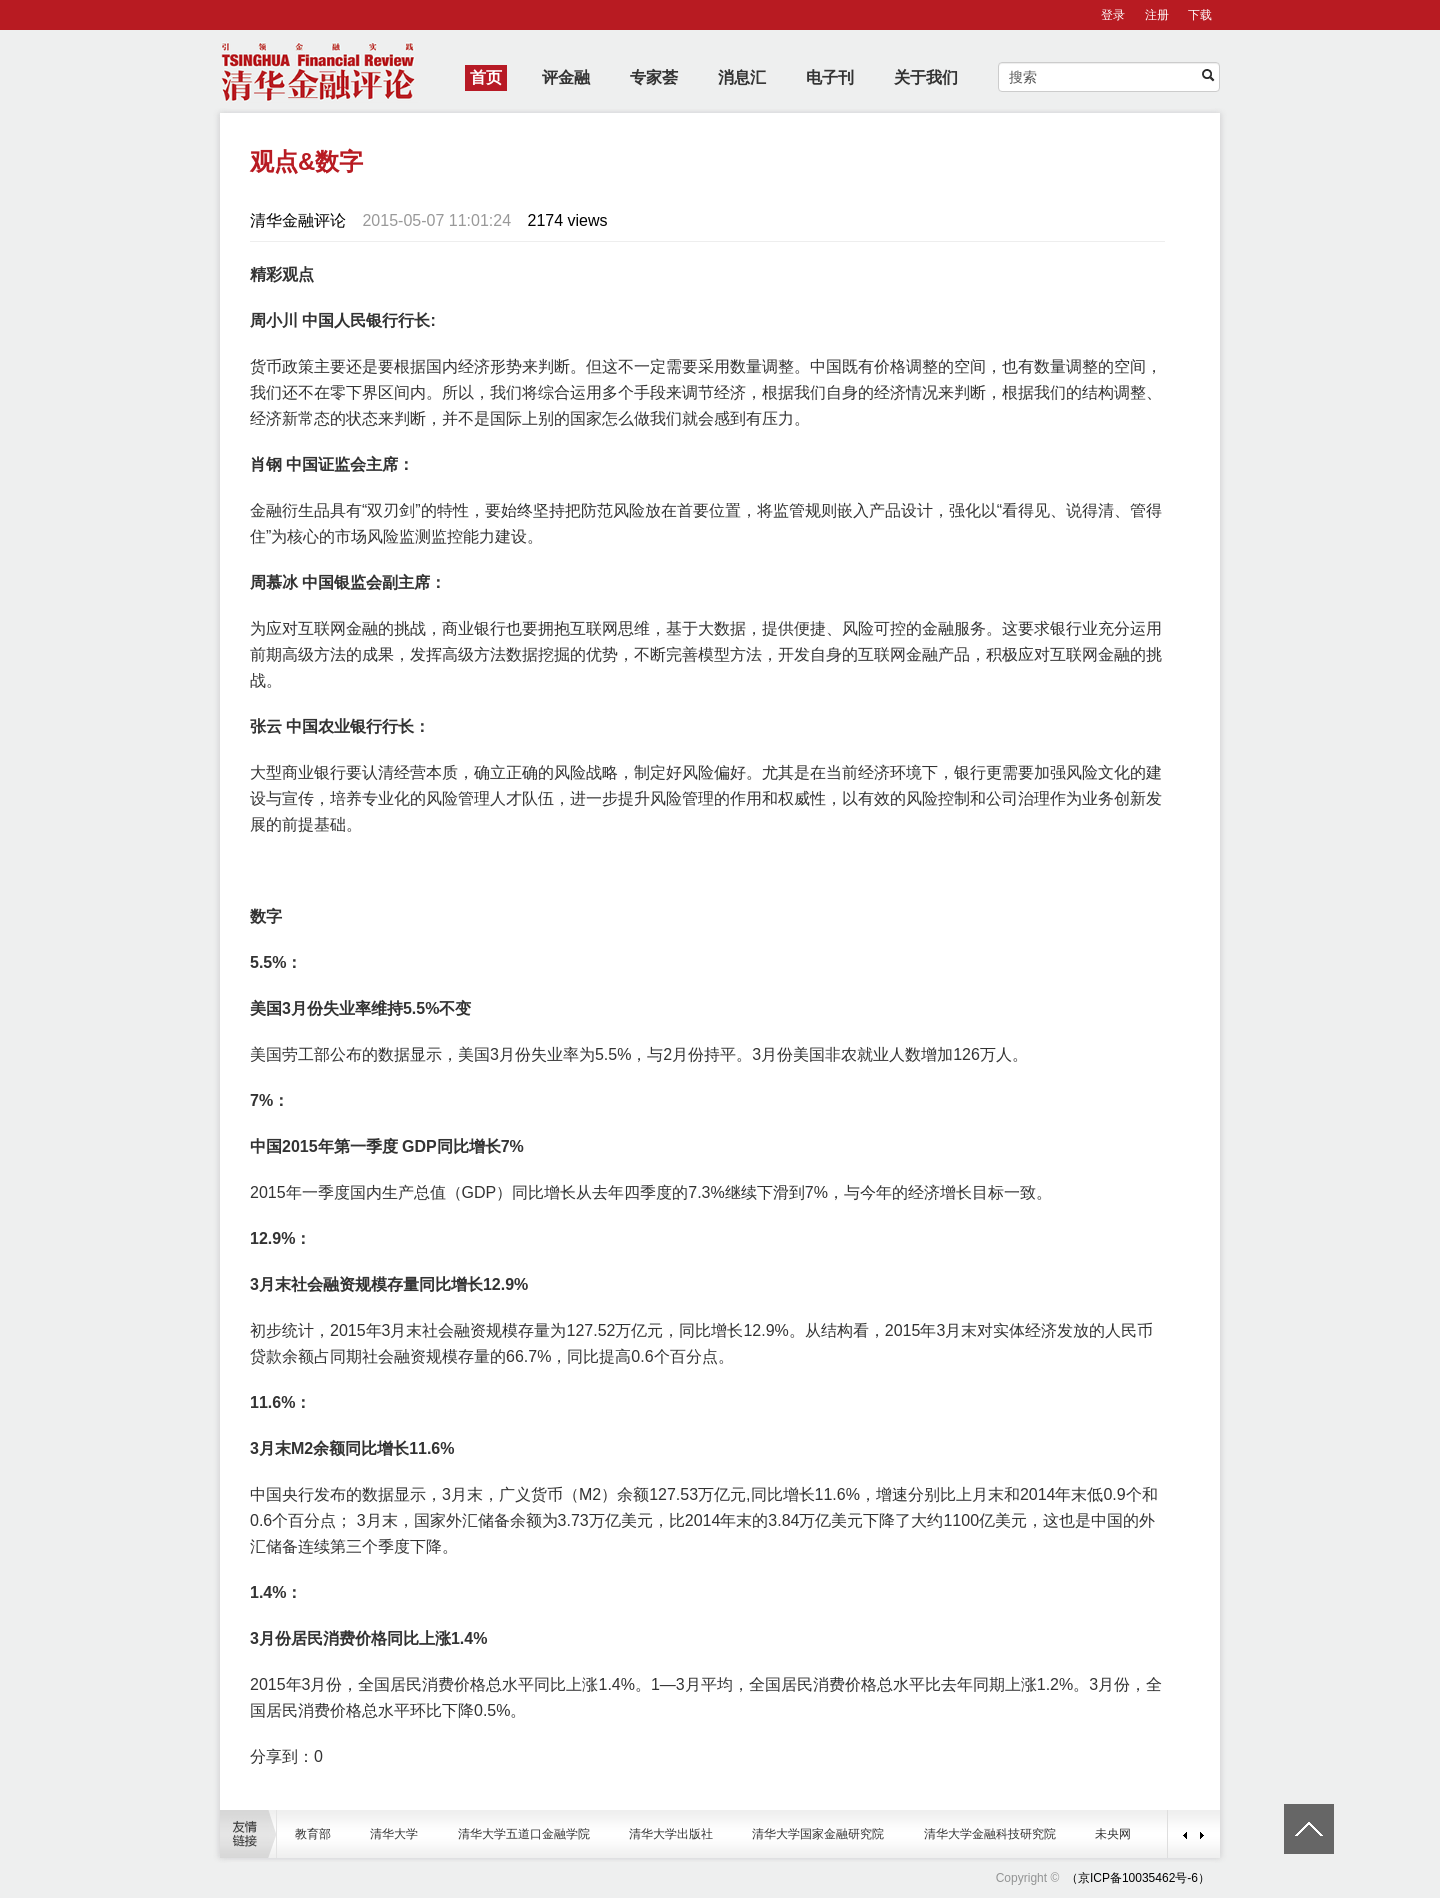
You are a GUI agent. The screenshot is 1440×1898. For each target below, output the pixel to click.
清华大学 (394, 1834)
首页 (486, 77)
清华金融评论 (298, 220)
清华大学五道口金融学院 (524, 1834)
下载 (1200, 15)
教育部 (313, 1834)
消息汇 (742, 77)
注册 (1157, 15)
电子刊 (830, 77)
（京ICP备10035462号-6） (1138, 1878)
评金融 (566, 77)
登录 (1113, 15)
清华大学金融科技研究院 (990, 1834)
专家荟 (654, 77)
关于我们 (926, 77)
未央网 (1113, 1834)
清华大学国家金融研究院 (818, 1834)
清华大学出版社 (671, 1834)
